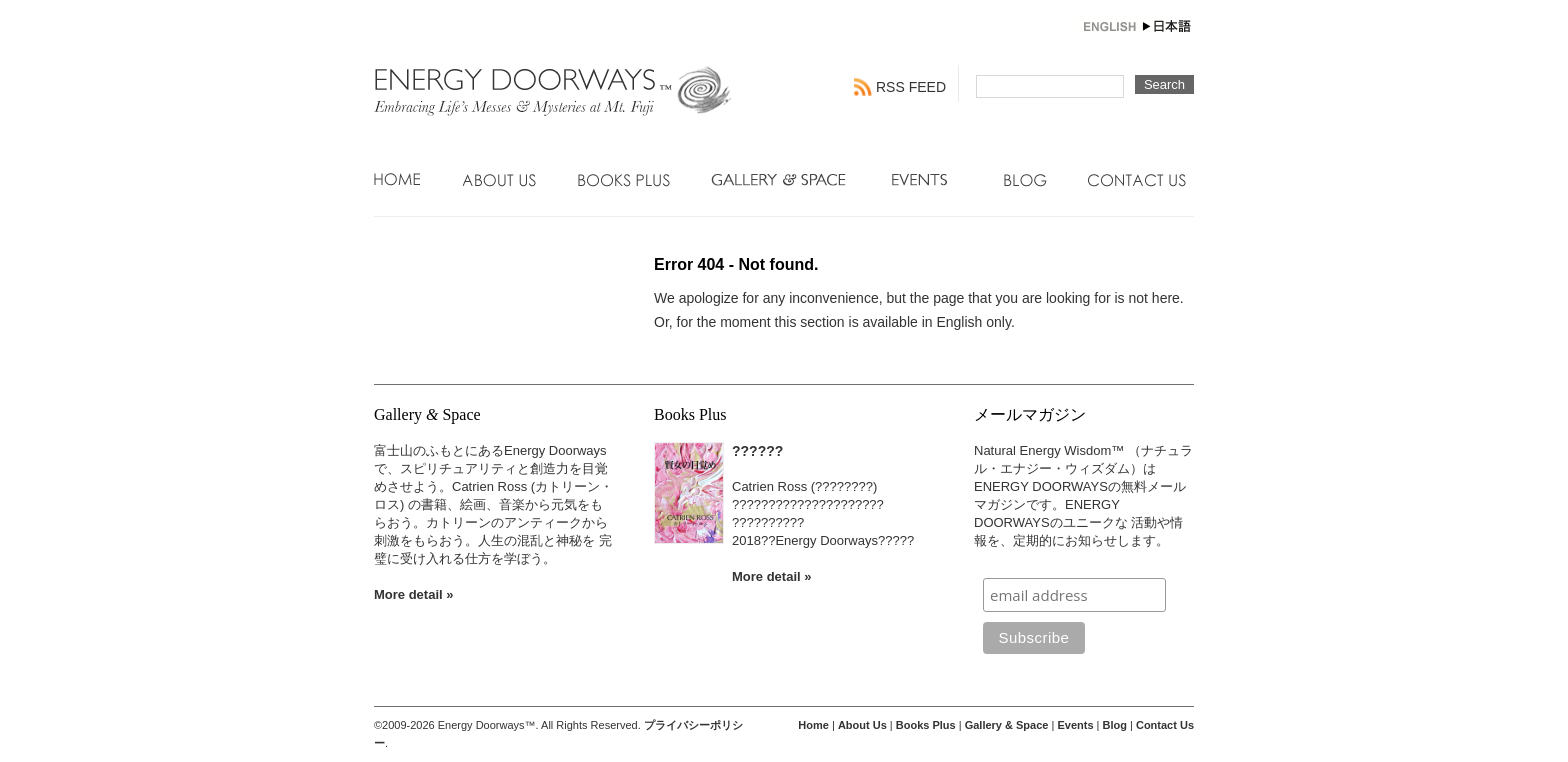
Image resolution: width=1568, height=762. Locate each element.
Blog (1025, 180)
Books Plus (926, 725)
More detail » (413, 594)
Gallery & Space (781, 180)
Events (927, 180)
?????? (757, 451)
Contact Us (1137, 180)
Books (624, 180)
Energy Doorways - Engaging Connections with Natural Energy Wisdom (554, 81)
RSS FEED (911, 87)
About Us (500, 180)
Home (398, 180)
